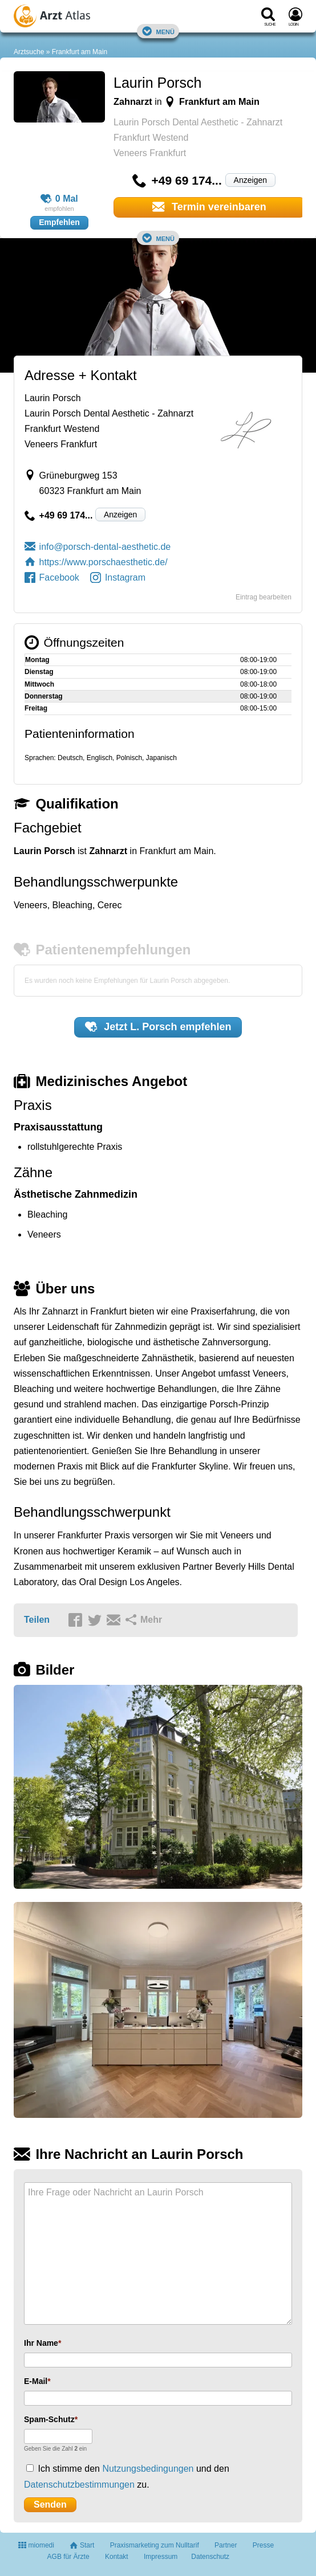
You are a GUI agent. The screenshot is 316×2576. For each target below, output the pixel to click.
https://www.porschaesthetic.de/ (96, 562)
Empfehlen (59, 222)
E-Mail (35, 2381)
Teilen (37, 1619)
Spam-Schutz (49, 2419)
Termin (209, 207)
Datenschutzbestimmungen (79, 2484)
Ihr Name (41, 2343)
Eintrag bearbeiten (263, 597)
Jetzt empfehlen (158, 1026)
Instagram (117, 577)
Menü (158, 31)
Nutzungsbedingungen (147, 2468)
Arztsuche (29, 52)
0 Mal (59, 199)
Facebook (52, 577)
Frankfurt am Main (79, 52)
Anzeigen (250, 180)
